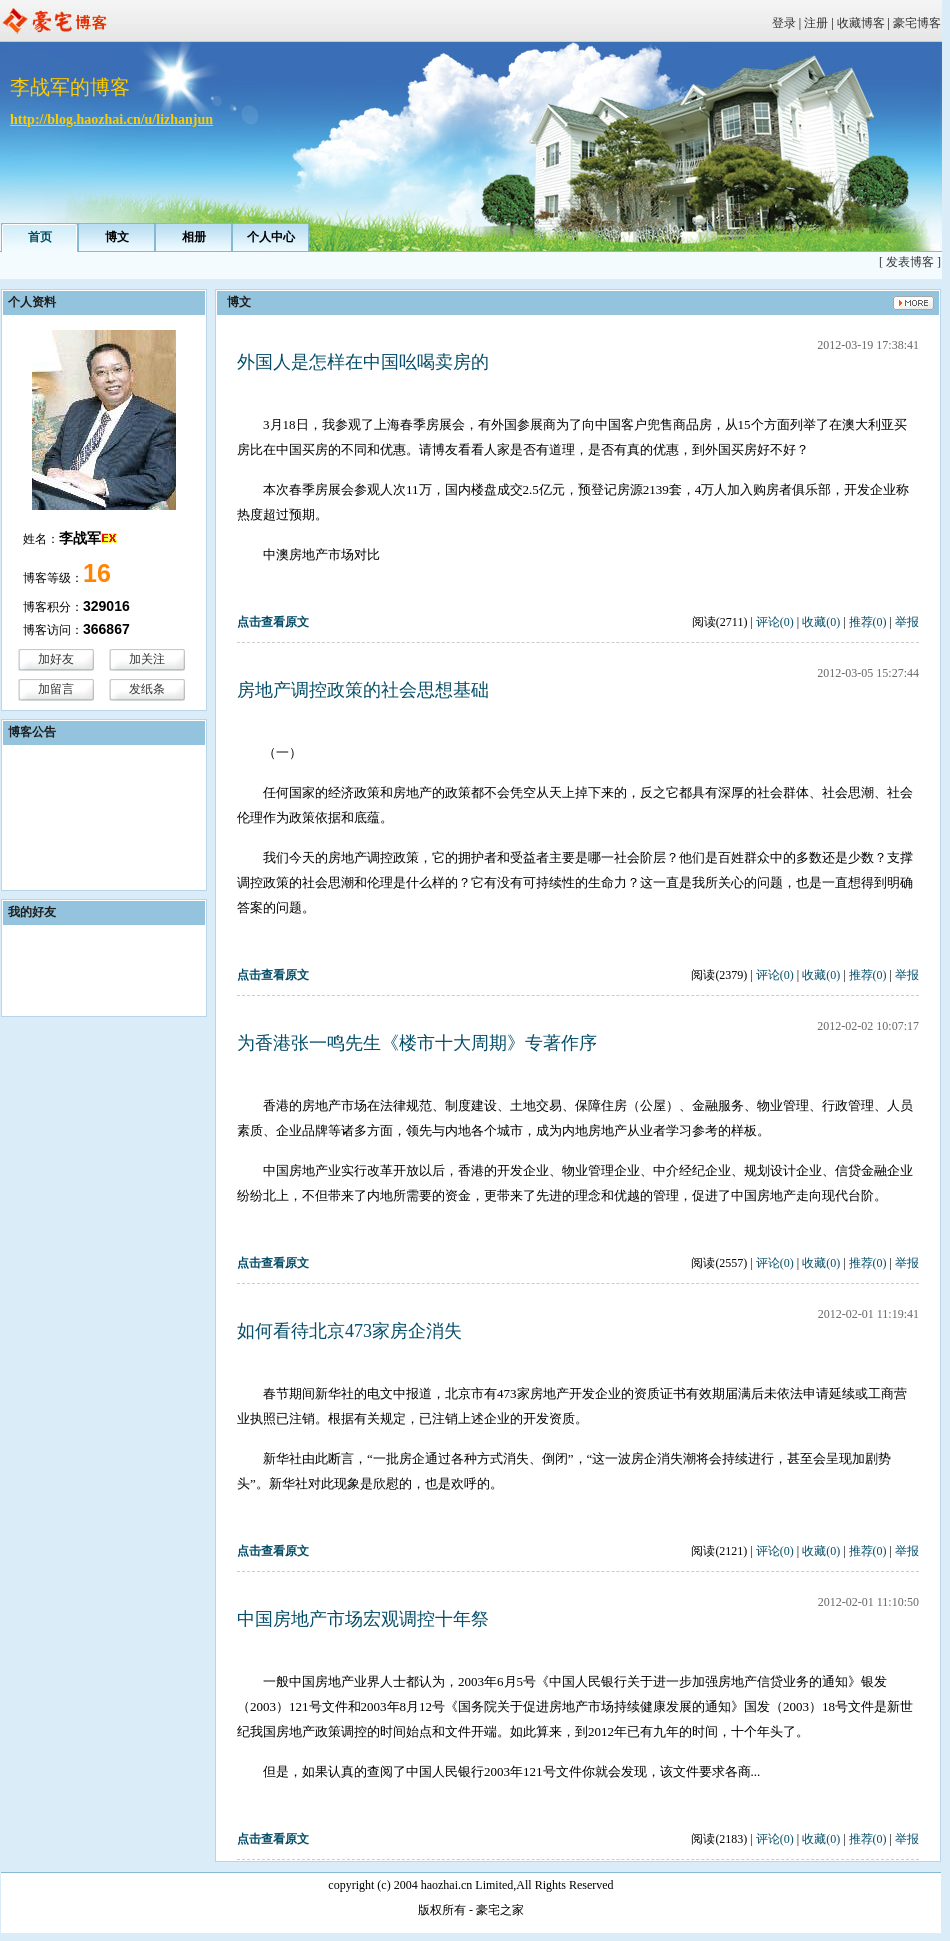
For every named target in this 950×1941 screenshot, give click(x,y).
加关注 (147, 659)
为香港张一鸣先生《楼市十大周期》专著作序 (417, 1043)
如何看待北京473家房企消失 (349, 1331)
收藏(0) (821, 622)
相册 (194, 237)
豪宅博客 (917, 23)
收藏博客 (861, 23)
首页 (40, 237)
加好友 (56, 659)
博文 (117, 237)
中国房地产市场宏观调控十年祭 (363, 1619)
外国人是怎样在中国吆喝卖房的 (363, 362)
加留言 (56, 689)
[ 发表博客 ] (910, 262)
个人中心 (271, 237)
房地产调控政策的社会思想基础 (363, 690)
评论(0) (775, 622)
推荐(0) (868, 622)
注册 (816, 23)
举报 (907, 622)
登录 (784, 23)
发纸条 (147, 689)
